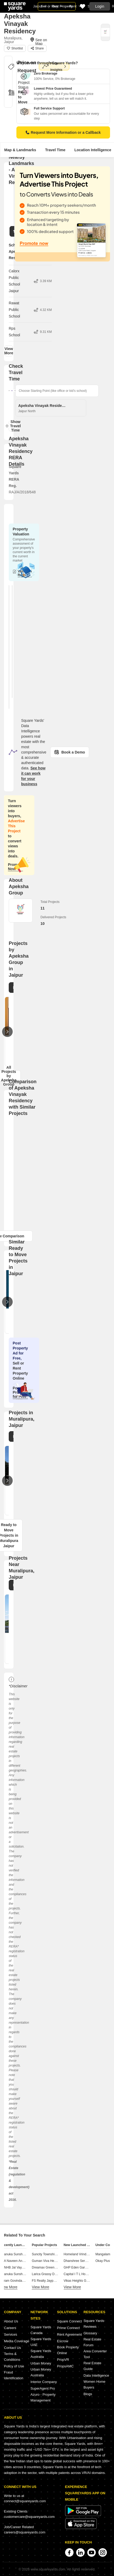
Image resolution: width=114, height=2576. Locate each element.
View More (8, 351)
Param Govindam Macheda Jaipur (24, 2281)
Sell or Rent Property (57, 6)
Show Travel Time (13, 425)
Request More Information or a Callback (63, 132)
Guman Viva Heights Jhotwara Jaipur (58, 2261)
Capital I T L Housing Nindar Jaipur (88, 2274)
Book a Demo (69, 752)
